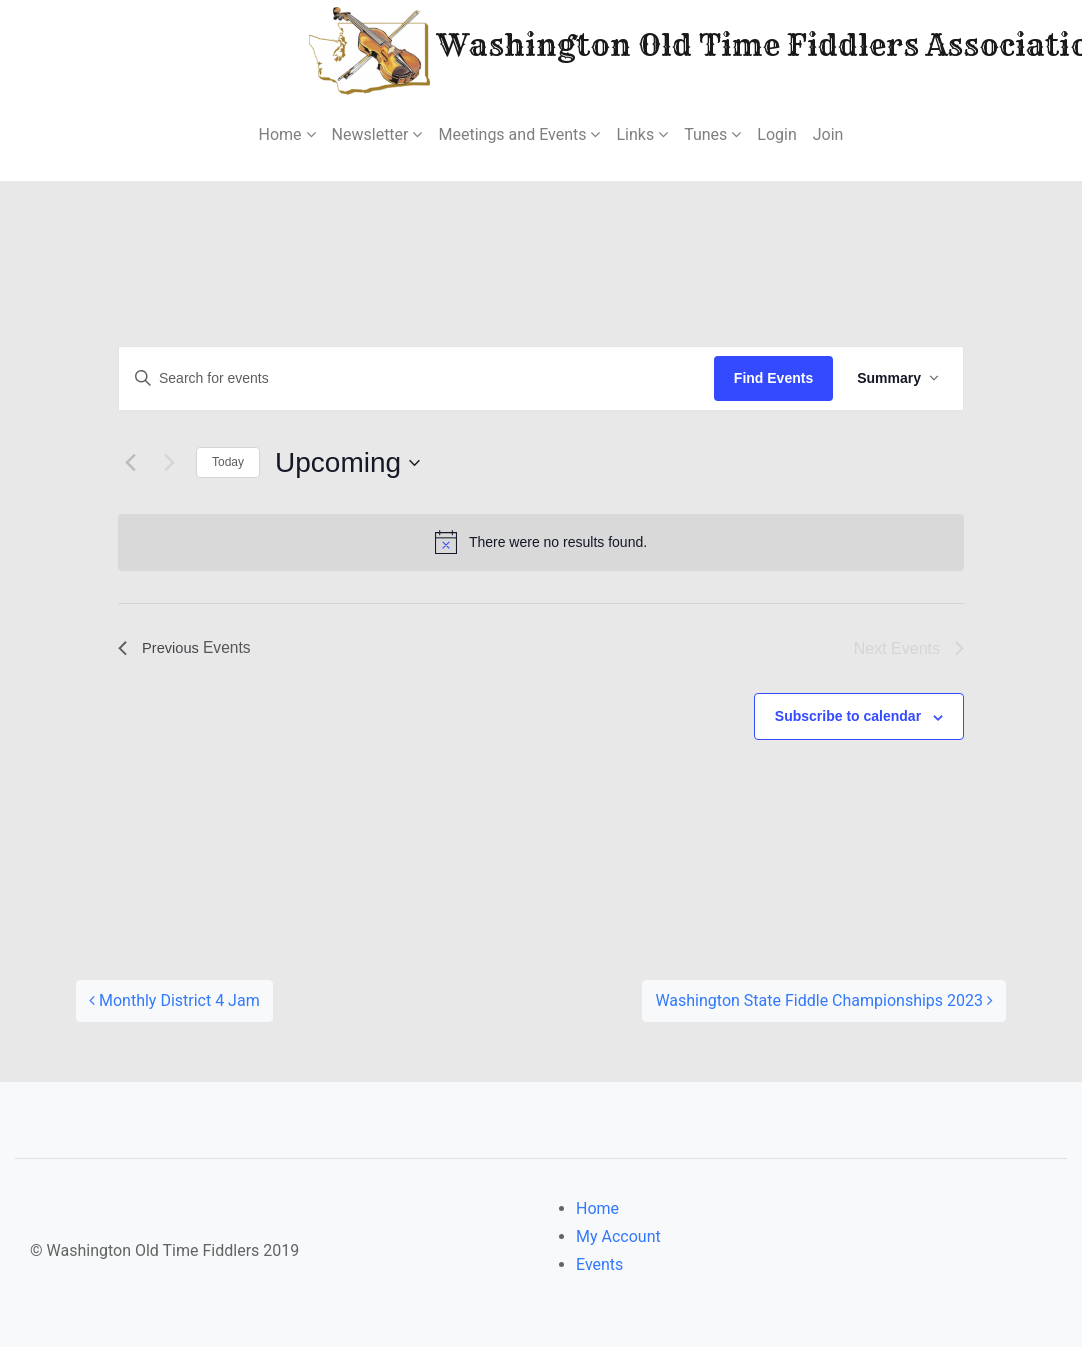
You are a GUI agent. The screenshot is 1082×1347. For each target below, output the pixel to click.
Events (599, 1264)
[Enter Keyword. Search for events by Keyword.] (416, 378)
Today (228, 462)
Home (597, 1208)
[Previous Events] (130, 463)
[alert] (541, 542)
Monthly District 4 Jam (174, 1000)
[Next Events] (169, 463)
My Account (618, 1236)
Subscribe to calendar (848, 716)
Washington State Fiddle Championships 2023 (824, 1000)
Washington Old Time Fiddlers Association (649, 48)
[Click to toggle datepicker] (347, 463)
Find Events (773, 378)
